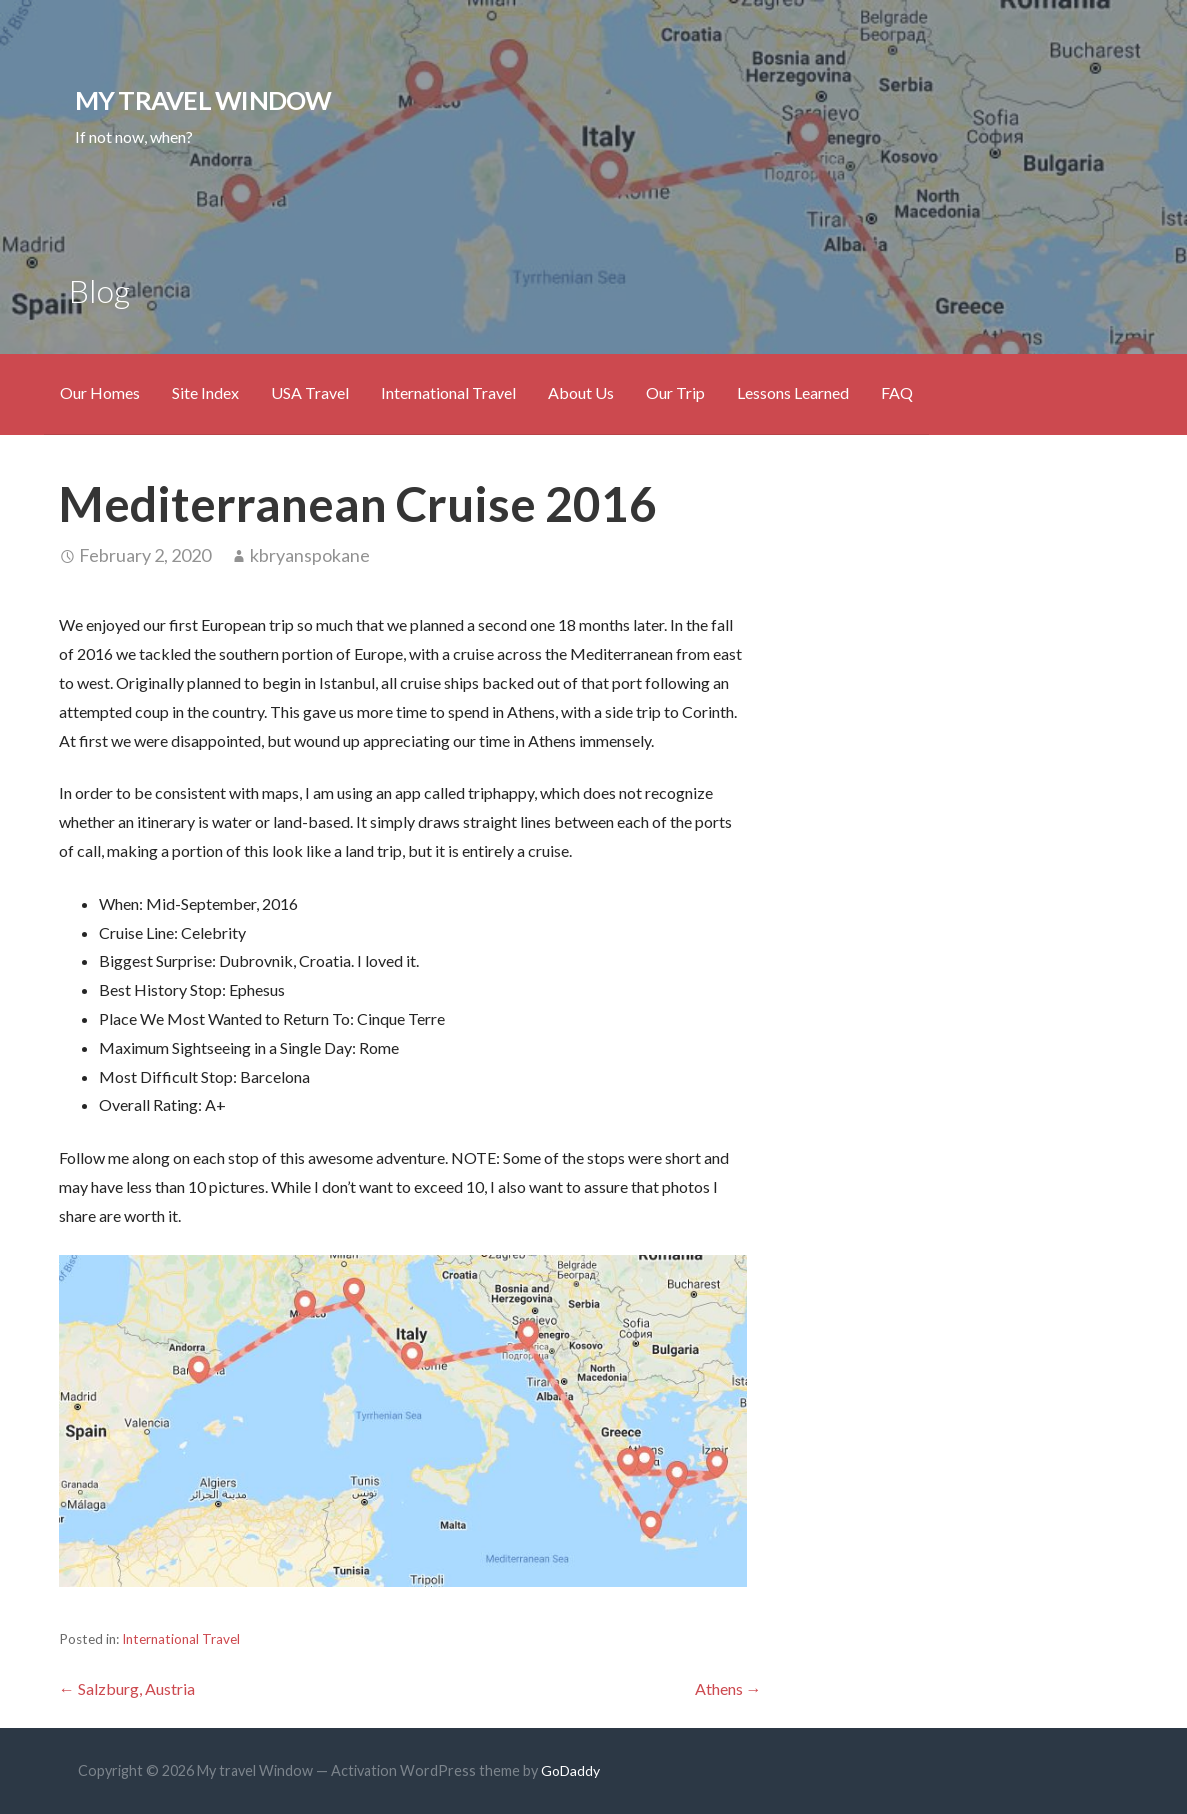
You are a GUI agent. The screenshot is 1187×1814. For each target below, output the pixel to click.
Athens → (728, 1688)
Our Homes (100, 392)
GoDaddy (570, 1770)
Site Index (205, 392)
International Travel (448, 392)
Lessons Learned (793, 392)
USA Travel (310, 392)
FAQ (897, 392)
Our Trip (675, 392)
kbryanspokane (310, 555)
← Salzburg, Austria (127, 1688)
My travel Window (203, 100)
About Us (581, 392)
